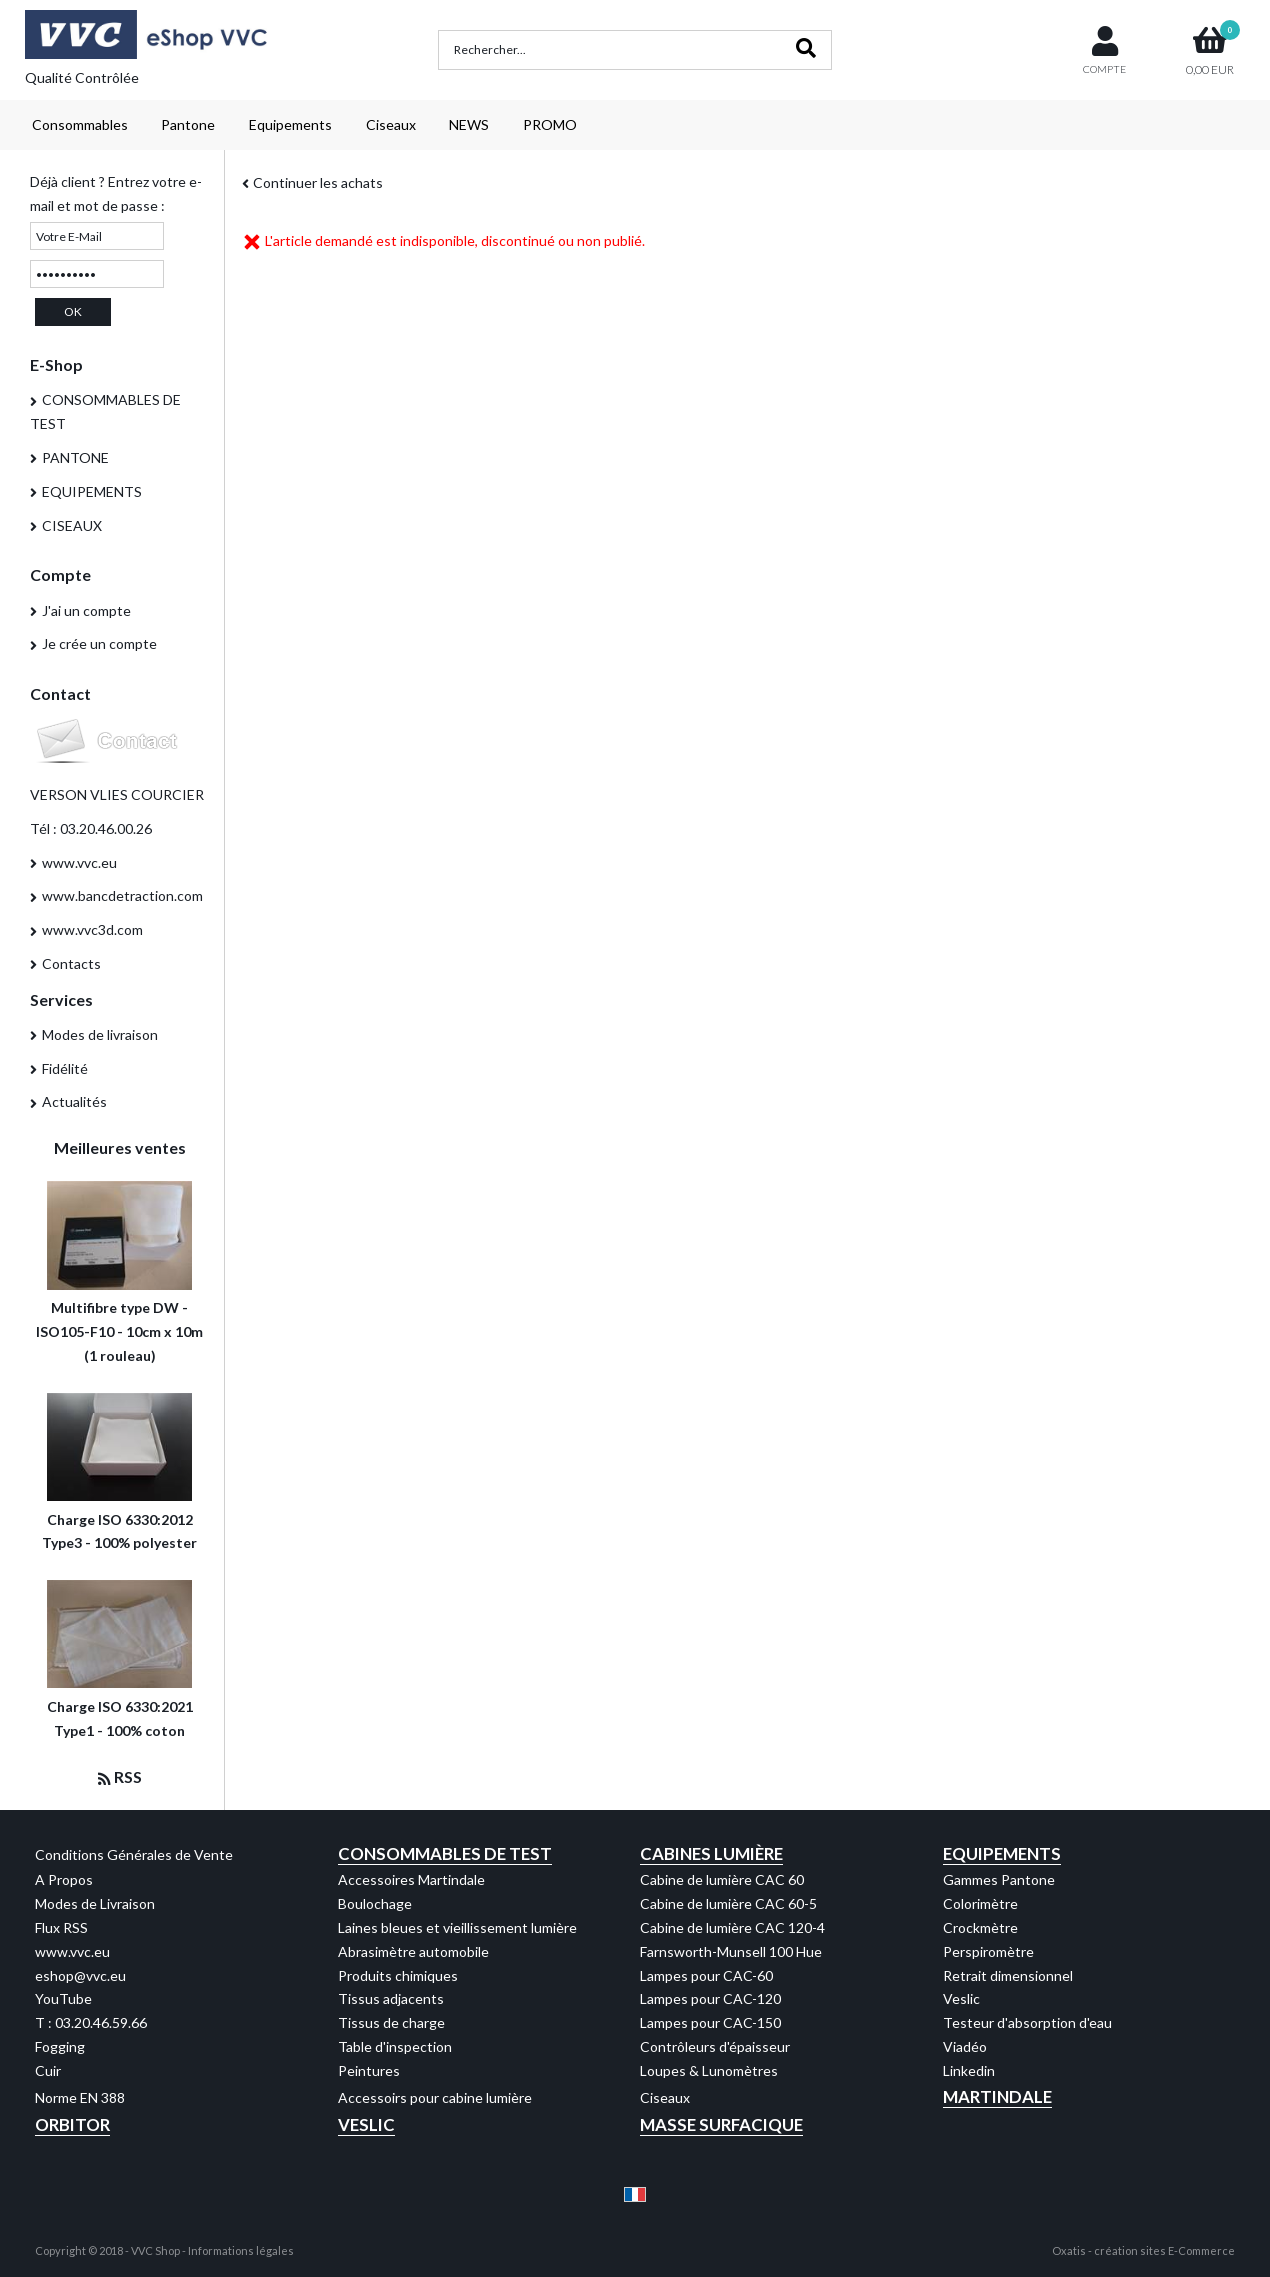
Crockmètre (980, 1927)
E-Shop (56, 364)
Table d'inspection (395, 2046)
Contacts (71, 963)
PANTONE (75, 457)
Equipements (290, 124)
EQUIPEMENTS (92, 491)
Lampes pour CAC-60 (706, 1975)
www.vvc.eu (79, 862)
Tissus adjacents (391, 1998)
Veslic (961, 1998)
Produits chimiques (398, 1975)
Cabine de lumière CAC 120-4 (732, 1927)
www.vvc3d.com (92, 929)
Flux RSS (61, 1927)
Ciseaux (391, 124)
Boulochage (375, 1903)
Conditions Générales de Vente (134, 1854)
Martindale (997, 2096)
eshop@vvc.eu (80, 1975)
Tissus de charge (391, 2022)
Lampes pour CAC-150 (710, 2022)
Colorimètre (980, 1903)
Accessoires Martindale (411, 1879)
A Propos (64, 1879)
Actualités (74, 1101)
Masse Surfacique (721, 2124)
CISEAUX (72, 525)
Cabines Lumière (711, 1853)
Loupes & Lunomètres (709, 2070)
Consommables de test (445, 1853)
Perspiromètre (988, 1951)
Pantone (188, 124)
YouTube (63, 1998)
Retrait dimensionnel (1008, 1975)
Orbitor (72, 2124)
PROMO (550, 124)
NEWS (469, 124)
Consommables (80, 124)
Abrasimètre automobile (413, 1951)
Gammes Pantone (999, 1879)
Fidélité (65, 1068)
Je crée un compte (99, 643)
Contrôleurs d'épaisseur (715, 2046)
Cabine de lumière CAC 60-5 (728, 1903)
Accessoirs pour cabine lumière (435, 2097)
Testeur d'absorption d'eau (1027, 2022)
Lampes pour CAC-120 (710, 1998)
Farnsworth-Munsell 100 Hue (731, 1951)
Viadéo (965, 2046)
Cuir (48, 2070)
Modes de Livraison (95, 1903)
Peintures (369, 2070)
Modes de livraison (100, 1034)
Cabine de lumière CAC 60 (722, 1879)
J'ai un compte (86, 610)
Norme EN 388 (80, 2097)
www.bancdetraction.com (122, 895)
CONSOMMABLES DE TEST (105, 411)
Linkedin (969, 2070)
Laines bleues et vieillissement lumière (457, 1927)
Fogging (60, 2046)
